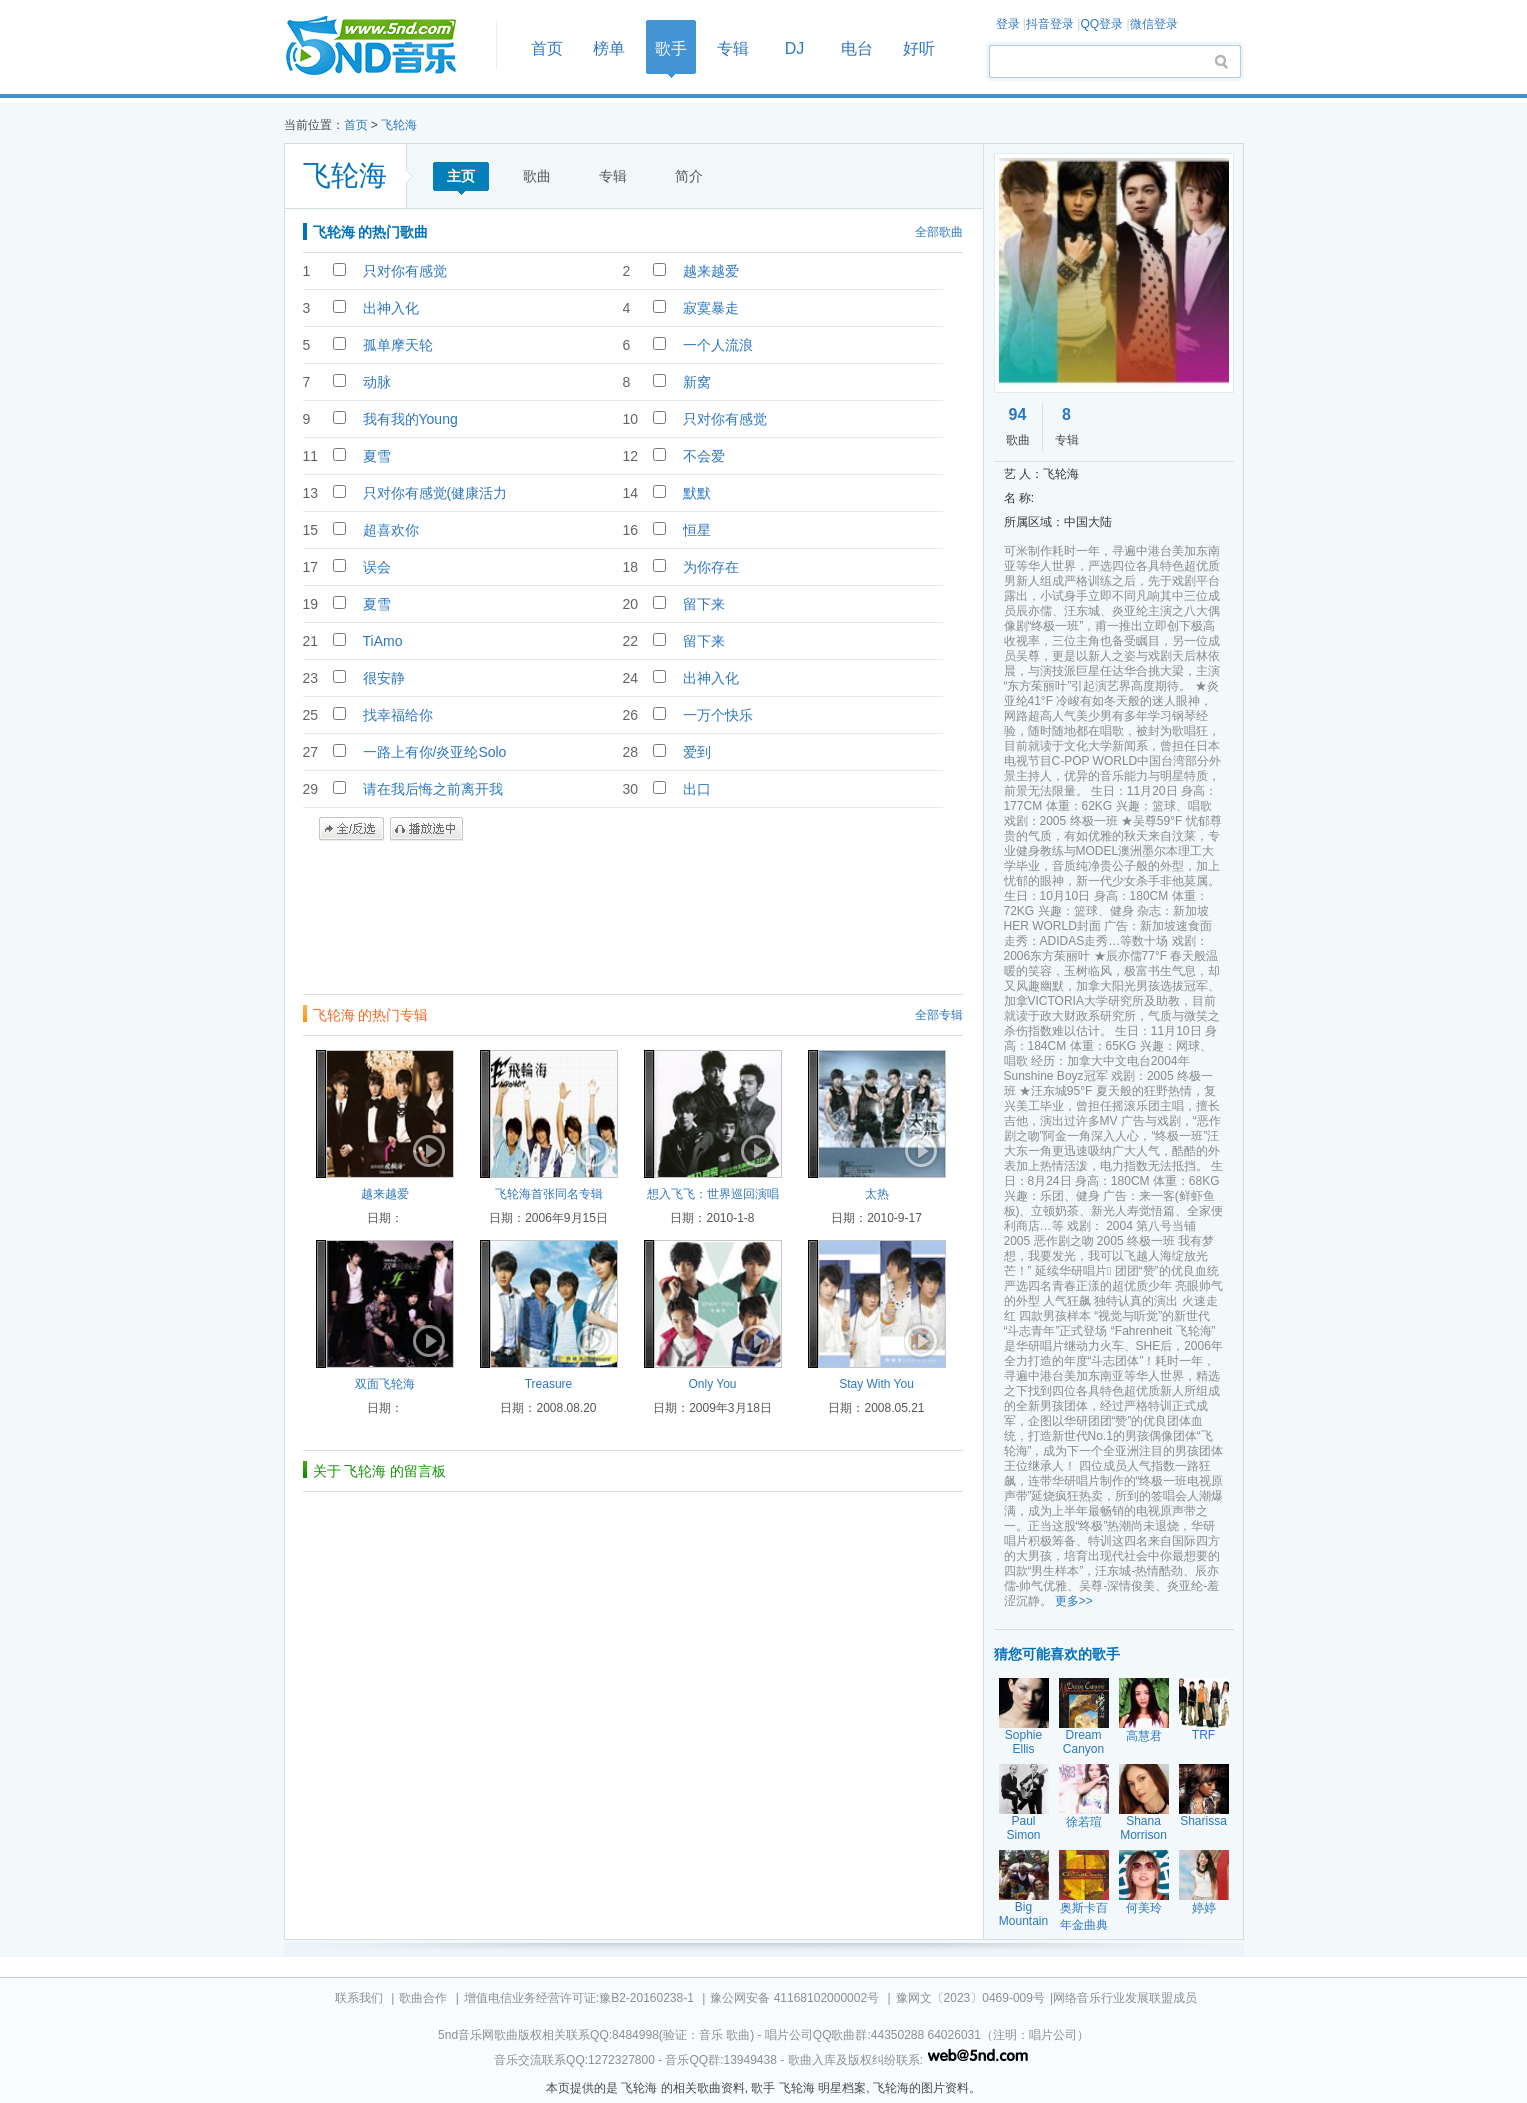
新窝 (697, 382)
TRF (1203, 1735)
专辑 (733, 48)
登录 (1008, 24)
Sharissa (1203, 1821)
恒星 (697, 530)
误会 (377, 567)
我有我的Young (410, 419)
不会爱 (704, 456)
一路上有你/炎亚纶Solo (435, 752)
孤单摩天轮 (398, 345)
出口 (697, 789)
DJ (795, 48)
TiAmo (383, 641)
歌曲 (537, 176)
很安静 (384, 678)
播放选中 (426, 829)
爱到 (697, 752)
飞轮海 (399, 125)
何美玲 (1144, 1908)
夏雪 (377, 456)
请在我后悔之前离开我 (433, 789)
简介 (689, 176)
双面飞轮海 (385, 1384)
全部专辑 (939, 1015)
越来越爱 (711, 271)
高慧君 (1144, 1736)
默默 (697, 493)
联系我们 (359, 1998)
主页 (461, 176)
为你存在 (711, 567)
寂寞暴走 (711, 308)
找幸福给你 (398, 715)
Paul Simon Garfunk (1023, 1835)
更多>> (1074, 1601)
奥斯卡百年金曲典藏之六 (1084, 1925)
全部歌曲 (939, 232)
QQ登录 (1101, 24)
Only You (712, 1384)
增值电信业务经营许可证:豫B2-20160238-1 (579, 1998)
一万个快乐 (718, 715)
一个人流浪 (718, 345)
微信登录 (1154, 24)
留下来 (704, 604)
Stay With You (876, 1384)
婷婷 (1204, 1908)
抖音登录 (1050, 24)
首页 (384, 46)
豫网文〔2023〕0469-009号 (970, 1998)
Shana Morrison (1143, 1828)
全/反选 (351, 829)
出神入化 (391, 308)
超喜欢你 (391, 530)
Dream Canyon (1083, 1742)
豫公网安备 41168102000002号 (794, 1998)
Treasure (549, 1384)
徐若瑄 (1084, 1822)
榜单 (609, 48)
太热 (877, 1194)
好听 (919, 48)
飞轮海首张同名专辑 (549, 1194)
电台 (857, 48)
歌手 (671, 48)
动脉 (377, 382)
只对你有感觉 (405, 271)
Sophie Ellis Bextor (1023, 1749)
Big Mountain (1023, 1914)
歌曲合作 (423, 1998)
